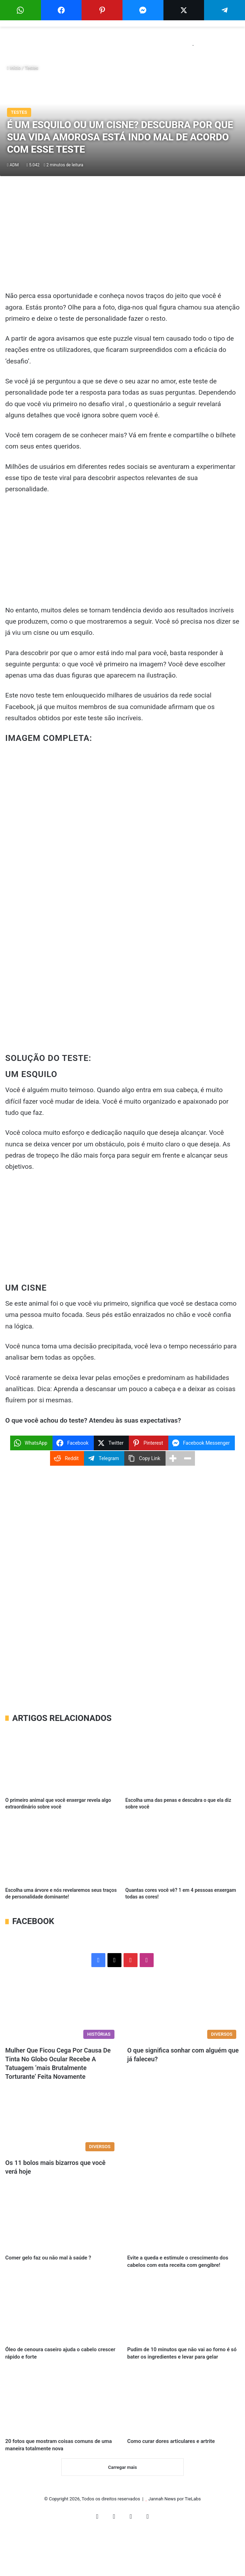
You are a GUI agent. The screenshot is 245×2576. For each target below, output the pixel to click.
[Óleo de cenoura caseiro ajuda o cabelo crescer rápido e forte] (61, 2325)
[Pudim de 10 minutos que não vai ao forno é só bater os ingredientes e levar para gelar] (183, 2325)
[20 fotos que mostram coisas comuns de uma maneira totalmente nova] (61, 2432)
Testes (31, 67)
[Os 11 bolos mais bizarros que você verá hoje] (61, 2122)
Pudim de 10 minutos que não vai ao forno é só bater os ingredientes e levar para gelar (181, 2375)
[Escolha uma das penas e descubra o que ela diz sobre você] (182, 1761)
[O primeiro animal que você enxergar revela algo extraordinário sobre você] (62, 1761)
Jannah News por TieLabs (174, 2543)
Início (14, 67)
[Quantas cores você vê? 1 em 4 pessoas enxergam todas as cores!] (182, 1851)
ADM (14, 164)
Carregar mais (122, 2511)
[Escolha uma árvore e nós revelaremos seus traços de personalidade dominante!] (62, 1851)
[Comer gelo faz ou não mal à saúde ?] (61, 2218)
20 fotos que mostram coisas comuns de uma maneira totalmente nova (51, 2482)
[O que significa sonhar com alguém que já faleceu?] (183, 2010)
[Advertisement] (122, 238)
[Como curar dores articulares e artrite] (183, 2432)
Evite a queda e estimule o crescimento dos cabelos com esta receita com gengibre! (181, 2269)
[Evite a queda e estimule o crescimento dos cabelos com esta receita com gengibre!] (183, 2218)
